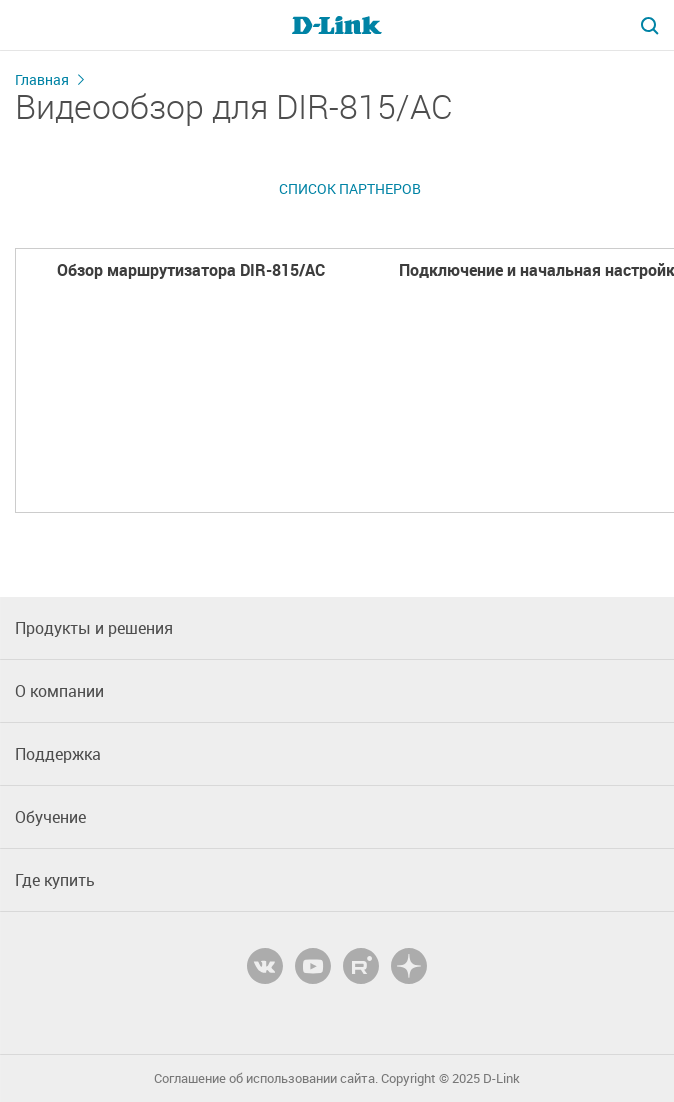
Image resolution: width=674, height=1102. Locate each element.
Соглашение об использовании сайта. (266, 1078)
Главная (42, 79)
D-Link (501, 1078)
